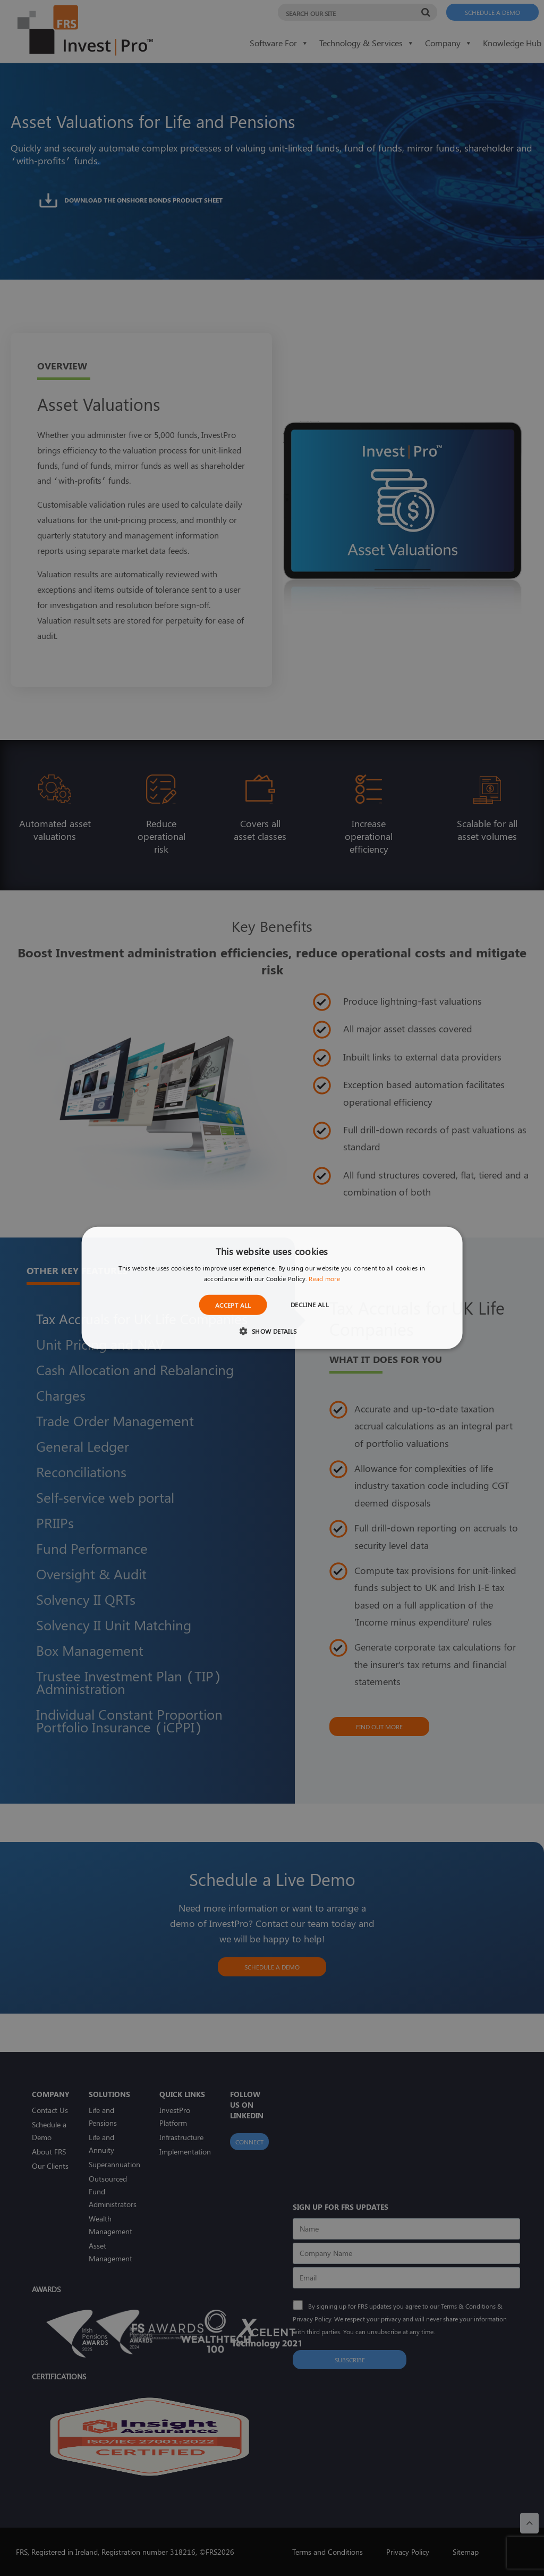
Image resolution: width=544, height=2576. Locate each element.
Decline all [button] (310, 1304)
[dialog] (272, 1288)
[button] (271, 1331)
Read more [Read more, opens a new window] (324, 1278)
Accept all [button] (233, 1305)
